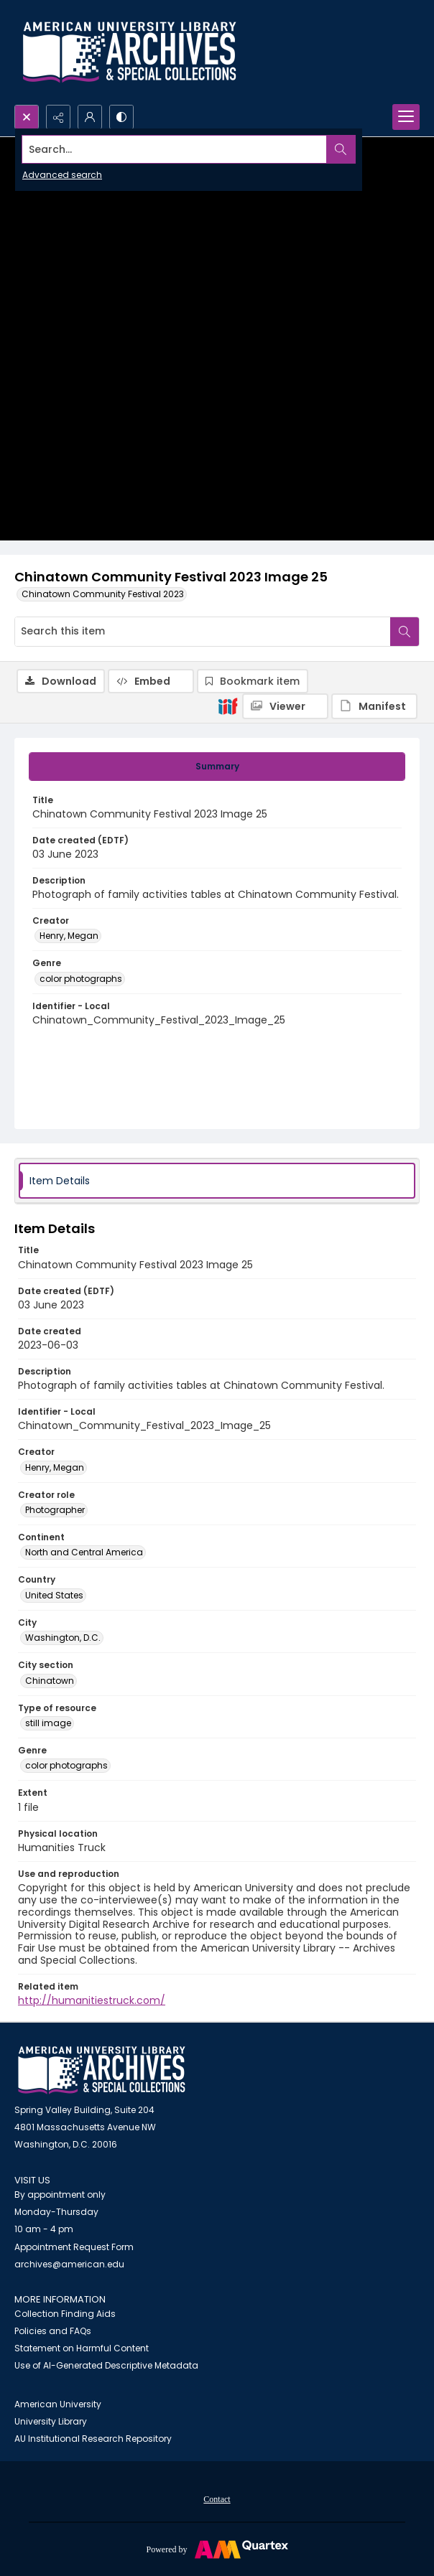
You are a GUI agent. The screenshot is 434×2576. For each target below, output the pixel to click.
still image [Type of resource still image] (48, 1723)
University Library (50, 2421)
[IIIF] (227, 705)
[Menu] (406, 117)
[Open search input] (26, 117)
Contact (216, 2499)
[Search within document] (404, 631)
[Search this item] (202, 631)
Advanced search (62, 175)
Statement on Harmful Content (81, 2348)
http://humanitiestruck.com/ (91, 2000)
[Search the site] (174, 149)
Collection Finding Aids (65, 2314)
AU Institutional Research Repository (93, 2438)
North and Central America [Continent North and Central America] (84, 1552)
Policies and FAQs (52, 2331)
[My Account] (89, 117)
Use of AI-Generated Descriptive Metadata (106, 2365)
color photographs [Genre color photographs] (81, 979)
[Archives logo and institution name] (129, 52)
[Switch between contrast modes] (121, 117)
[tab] (217, 766)
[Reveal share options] (58, 117)
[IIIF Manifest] (374, 706)
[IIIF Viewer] (285, 706)
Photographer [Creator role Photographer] (55, 1510)
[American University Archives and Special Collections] (101, 2070)
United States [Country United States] (54, 1595)
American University (57, 2404)
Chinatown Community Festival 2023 (103, 594)
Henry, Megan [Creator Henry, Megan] (69, 935)
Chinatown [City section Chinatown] (49, 1681)
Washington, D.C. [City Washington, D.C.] (63, 1637)
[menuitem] (217, 2498)
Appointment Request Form (74, 2247)
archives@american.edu (69, 2264)
